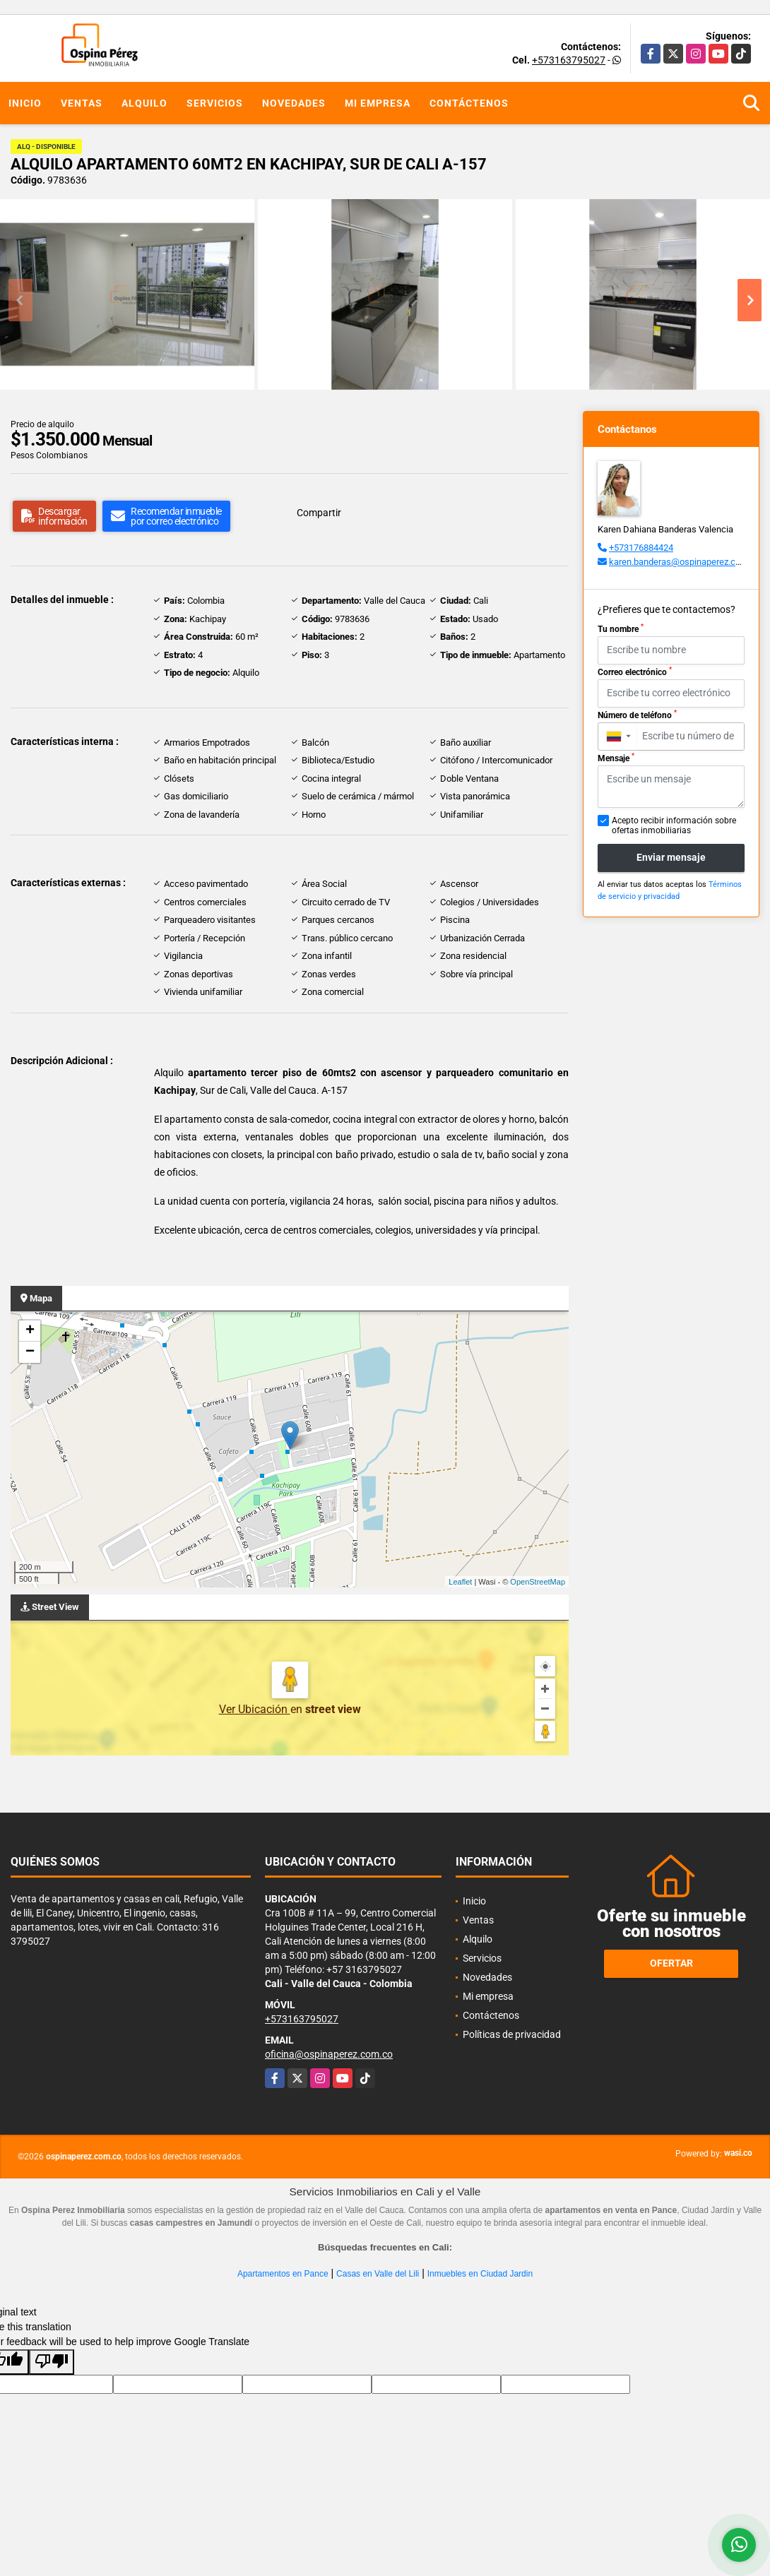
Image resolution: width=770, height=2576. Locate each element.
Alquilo (144, 103)
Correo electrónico (635, 671)
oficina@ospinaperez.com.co (329, 2054)
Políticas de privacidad (512, 2034)
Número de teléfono (637, 714)
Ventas (81, 103)
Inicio (25, 103)
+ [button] (30, 1331)
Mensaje (616, 757)
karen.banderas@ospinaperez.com (678, 561)
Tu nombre (621, 628)
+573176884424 (641, 547)
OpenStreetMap (537, 1582)
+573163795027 (568, 60)
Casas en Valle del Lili (377, 2274)
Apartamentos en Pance (282, 2274)
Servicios (214, 103)
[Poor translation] (51, 2362)
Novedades (294, 103)
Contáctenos (469, 103)
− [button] (30, 1352)
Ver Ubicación (254, 1709)
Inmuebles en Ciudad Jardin (480, 2274)
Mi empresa (377, 103)
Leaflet (460, 1582)
